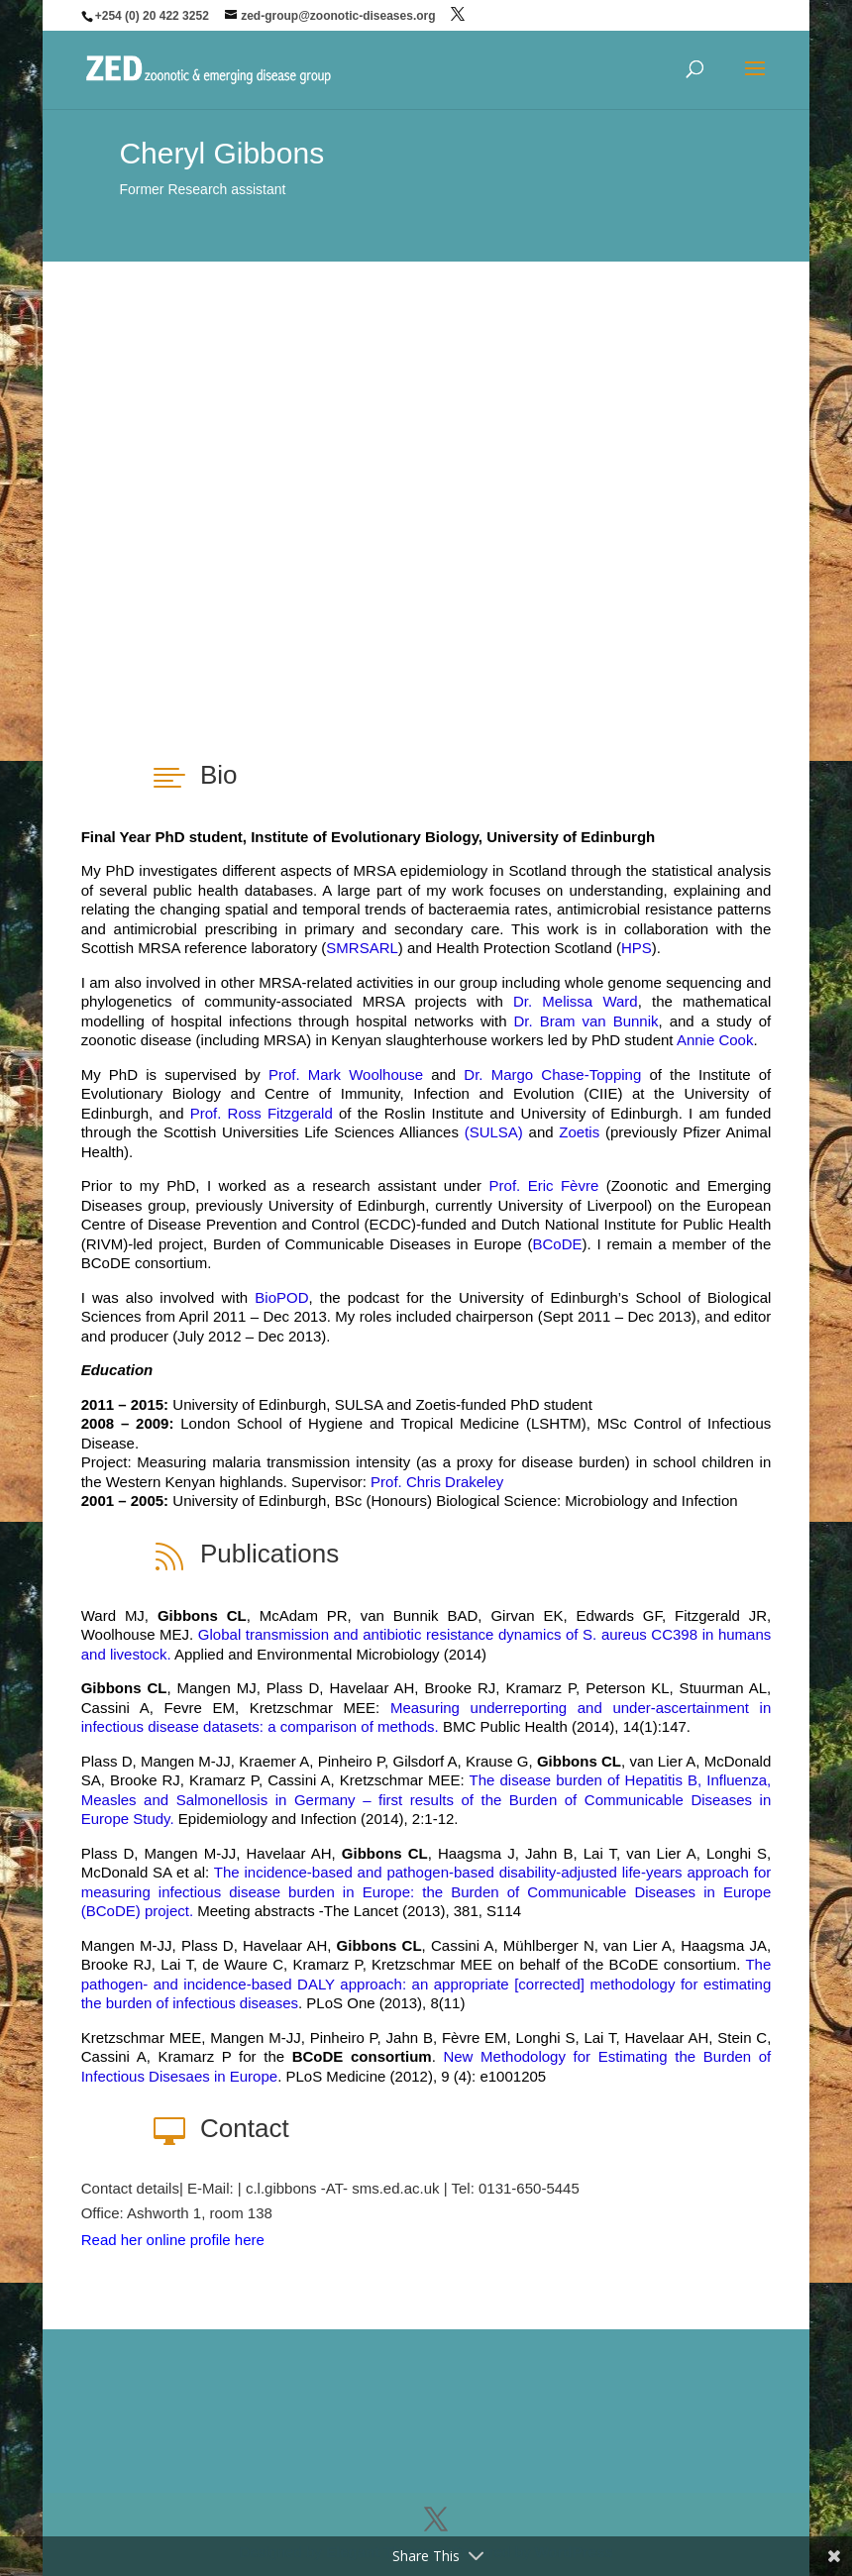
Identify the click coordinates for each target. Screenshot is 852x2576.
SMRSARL (362, 947)
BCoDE (558, 1243)
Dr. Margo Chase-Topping (552, 1074)
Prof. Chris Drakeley (437, 1481)
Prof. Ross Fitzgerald (261, 1113)
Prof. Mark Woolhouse (345, 1074)
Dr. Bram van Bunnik (586, 1021)
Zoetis (579, 1132)
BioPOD (281, 1297)
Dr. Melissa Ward (575, 1001)
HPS (636, 947)
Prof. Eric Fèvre (544, 1185)
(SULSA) (494, 1132)
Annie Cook (715, 1039)
